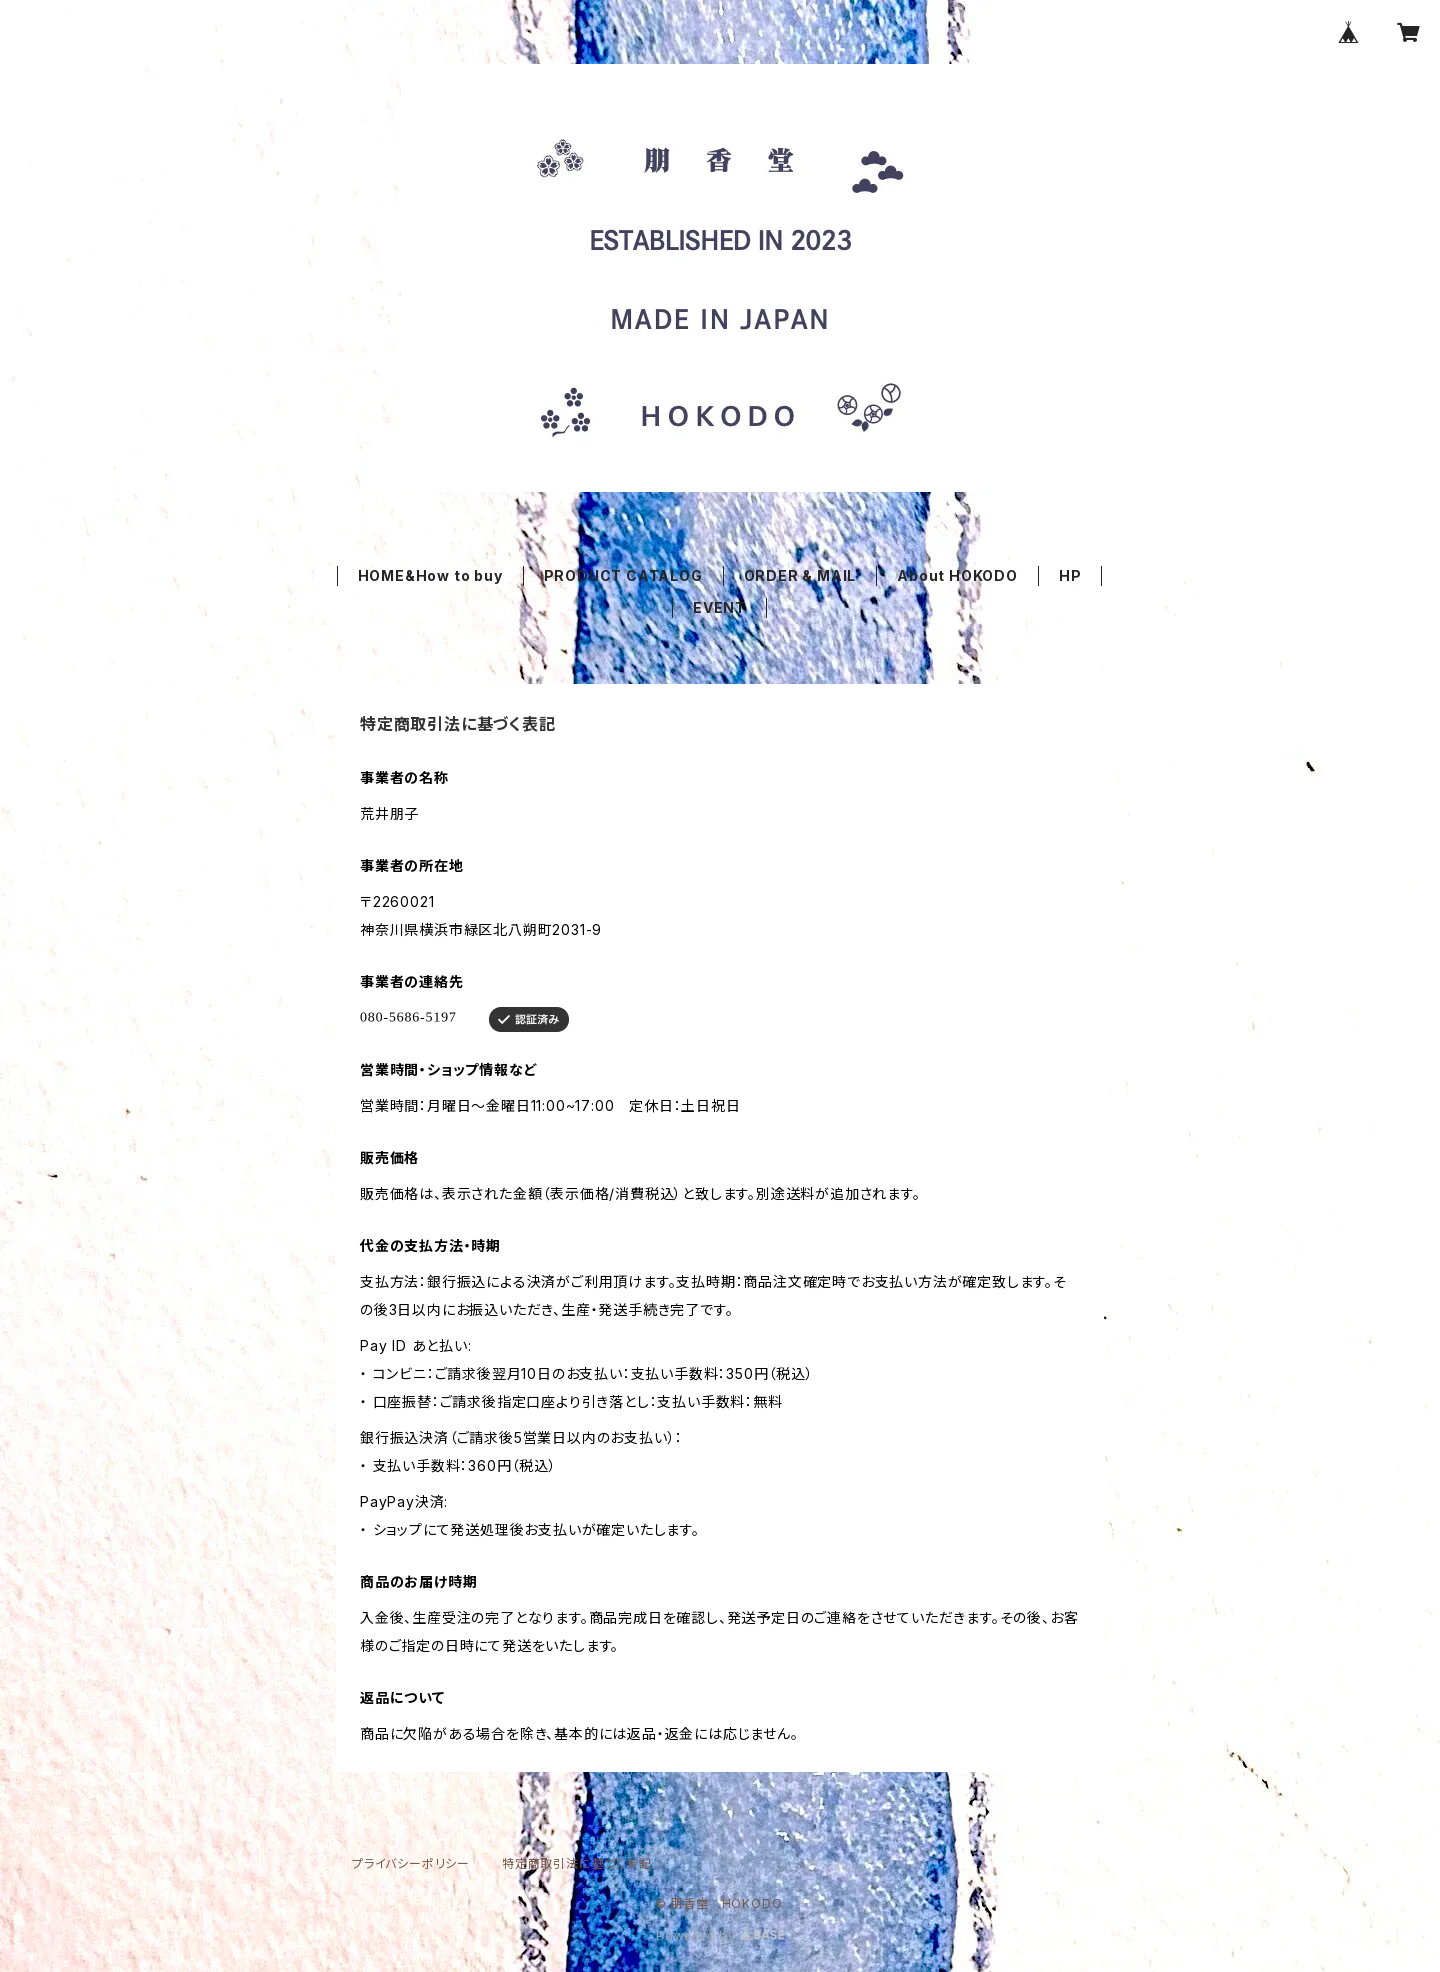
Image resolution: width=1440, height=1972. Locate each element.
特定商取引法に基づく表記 (577, 1863)
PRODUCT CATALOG (623, 575)
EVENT (719, 607)
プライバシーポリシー (411, 1863)
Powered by (720, 1935)
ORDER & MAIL (800, 575)
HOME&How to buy (430, 575)
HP (1070, 575)
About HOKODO (957, 575)
